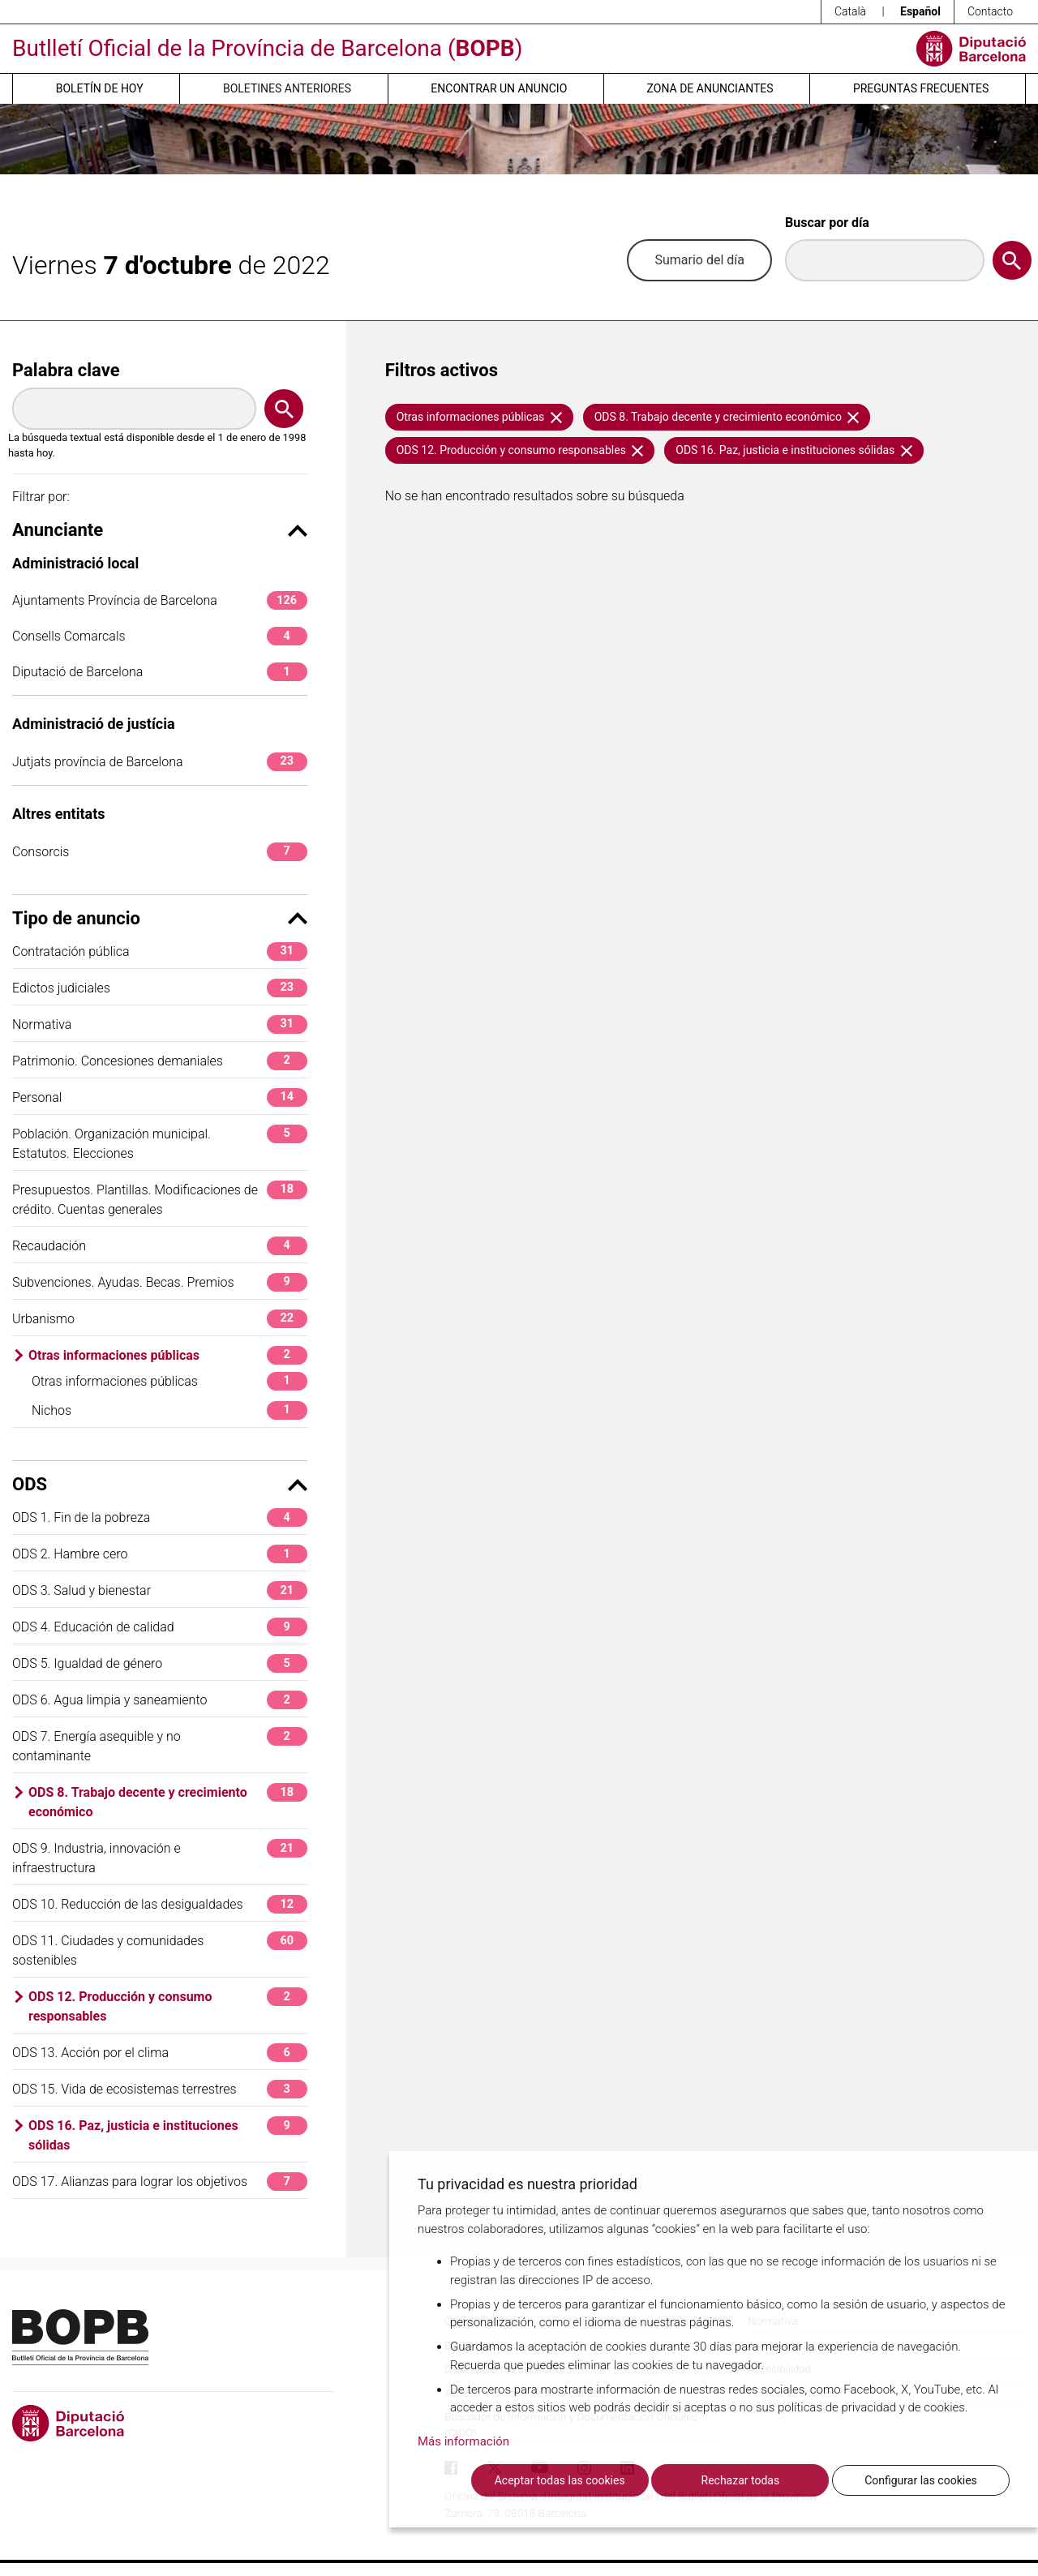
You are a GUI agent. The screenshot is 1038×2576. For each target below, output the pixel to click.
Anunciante (159, 530)
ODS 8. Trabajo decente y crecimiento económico (167, 1801)
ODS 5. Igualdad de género (159, 1663)
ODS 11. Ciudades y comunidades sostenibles (159, 1949)
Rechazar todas (740, 2480)
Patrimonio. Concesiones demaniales (159, 1061)
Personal (159, 1097)
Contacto (990, 11)
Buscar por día (827, 222)
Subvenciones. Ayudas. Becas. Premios (159, 1282)
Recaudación (159, 1246)
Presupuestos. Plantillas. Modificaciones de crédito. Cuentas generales (159, 1199)
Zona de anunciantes (710, 88)
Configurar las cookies (920, 2480)
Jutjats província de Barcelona (159, 761)
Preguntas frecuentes (921, 88)
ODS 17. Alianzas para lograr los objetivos (159, 2181)
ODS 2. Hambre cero (159, 1554)
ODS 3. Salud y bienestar (159, 1590)
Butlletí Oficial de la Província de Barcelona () (267, 48)
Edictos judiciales (159, 988)
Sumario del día (699, 260)
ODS (159, 1484)
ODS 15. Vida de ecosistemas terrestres (159, 2089)
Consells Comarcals (159, 636)
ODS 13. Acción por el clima (159, 2052)
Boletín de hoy (100, 88)
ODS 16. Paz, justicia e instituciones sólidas (167, 2134)
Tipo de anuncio (159, 918)
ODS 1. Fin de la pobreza (159, 1517)
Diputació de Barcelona (159, 671)
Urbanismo (159, 1318)
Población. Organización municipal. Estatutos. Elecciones (159, 1143)
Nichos (169, 1410)
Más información (463, 2441)
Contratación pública (159, 951)
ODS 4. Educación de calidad (159, 1627)
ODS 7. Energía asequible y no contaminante (159, 1745)
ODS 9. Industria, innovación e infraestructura (159, 1857)
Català (850, 11)
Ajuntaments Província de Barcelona (159, 600)
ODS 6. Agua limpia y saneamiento (159, 1700)
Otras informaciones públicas (167, 1355)
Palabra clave (66, 370)
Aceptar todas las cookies (560, 2480)
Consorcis (159, 851)
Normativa (159, 1024)
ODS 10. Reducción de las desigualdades (159, 1904)
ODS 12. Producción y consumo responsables (167, 2005)
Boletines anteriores (287, 88)
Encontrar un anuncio (499, 88)
